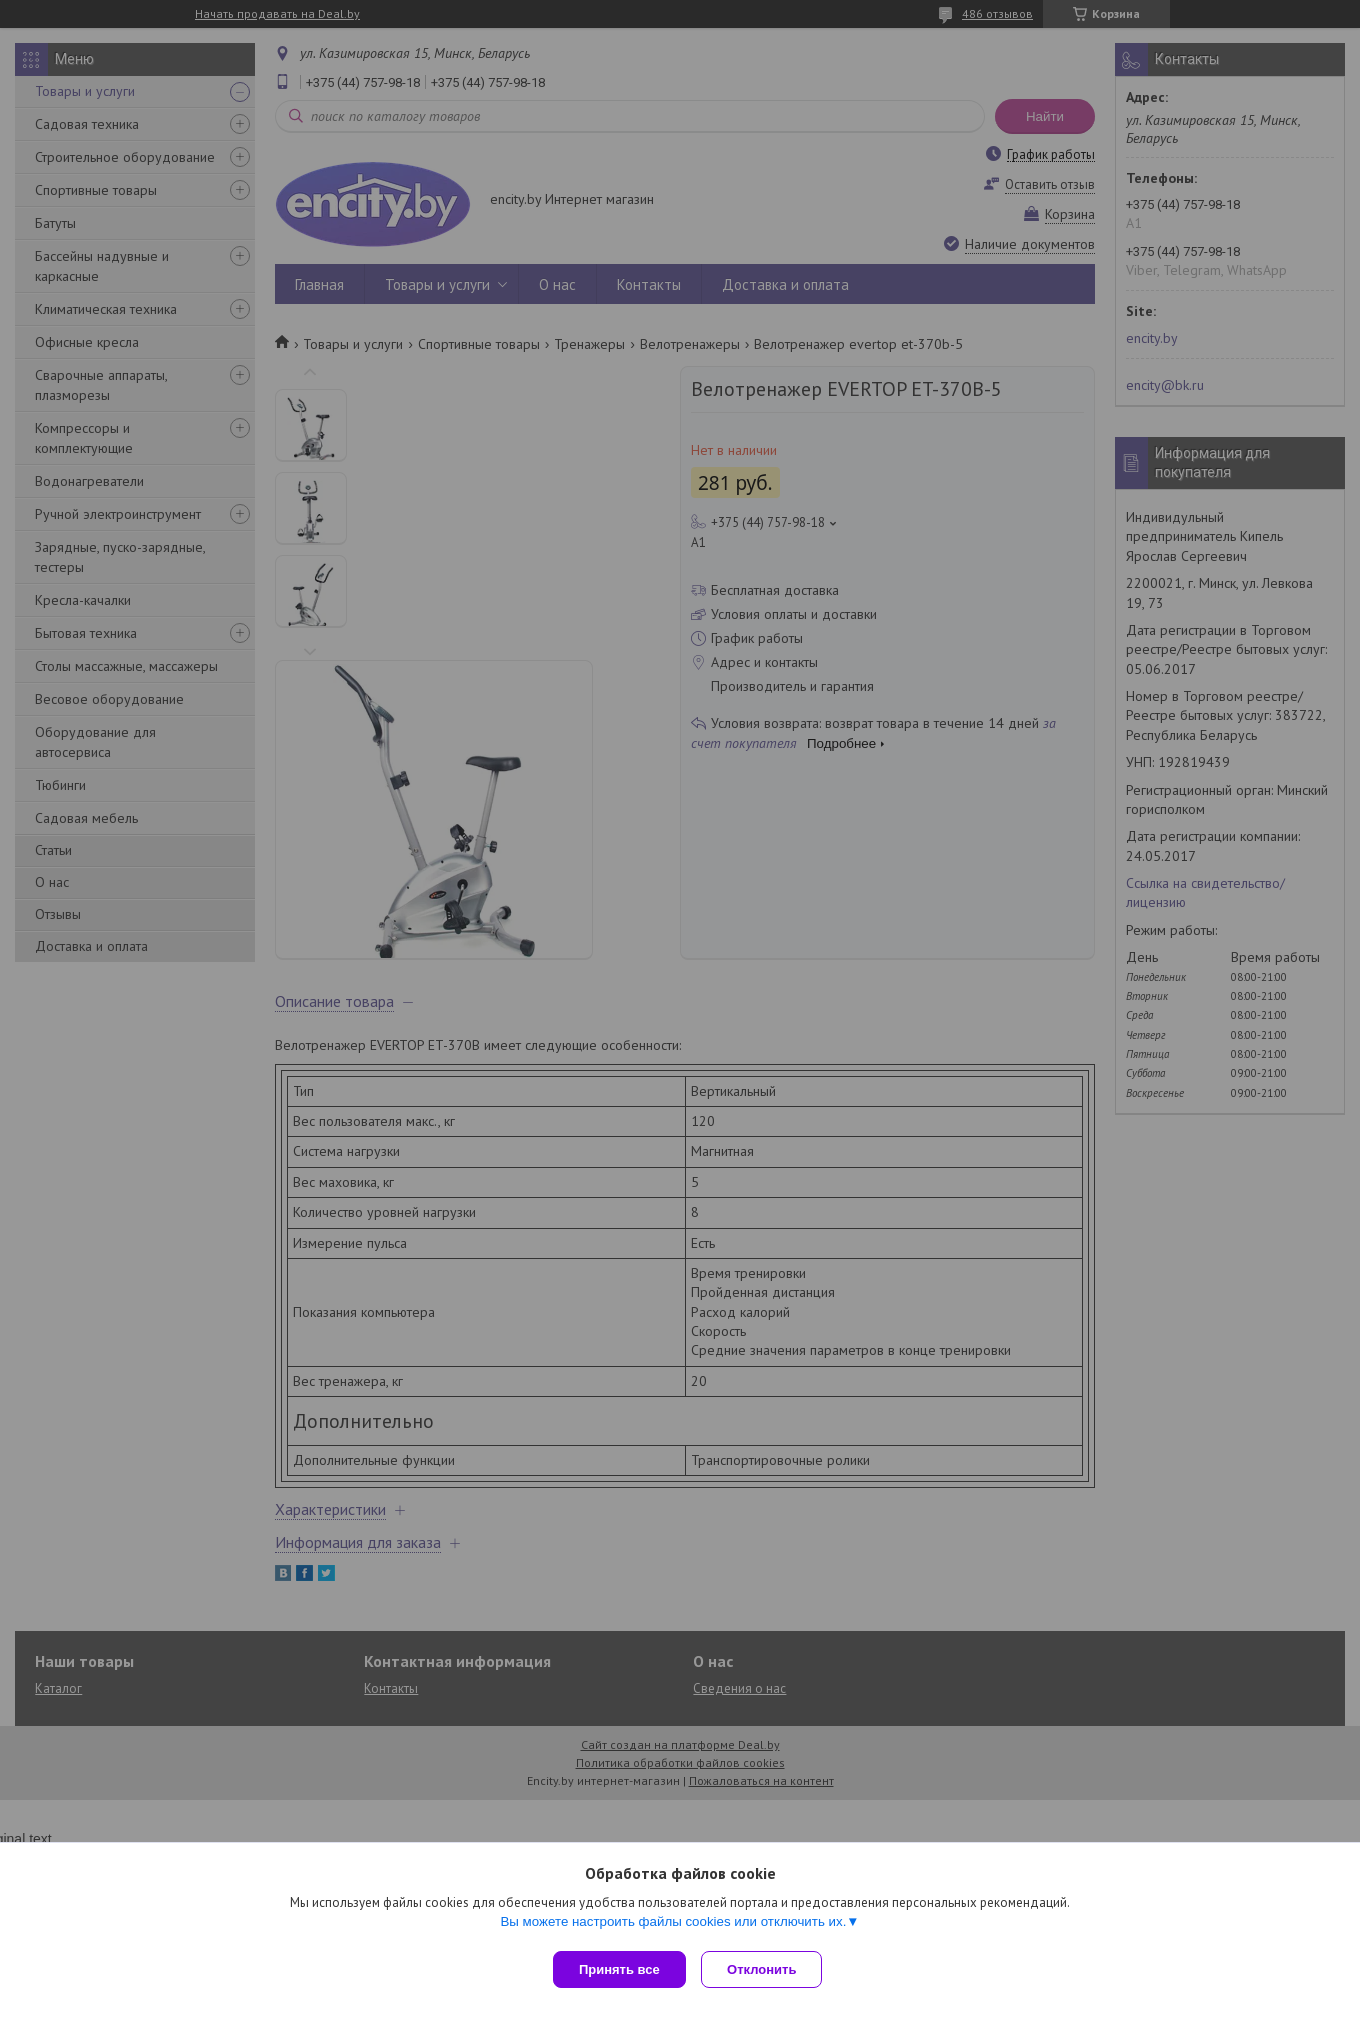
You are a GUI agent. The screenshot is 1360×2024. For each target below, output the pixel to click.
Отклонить (766, 1969)
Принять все (619, 1969)
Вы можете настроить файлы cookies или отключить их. (673, 1925)
